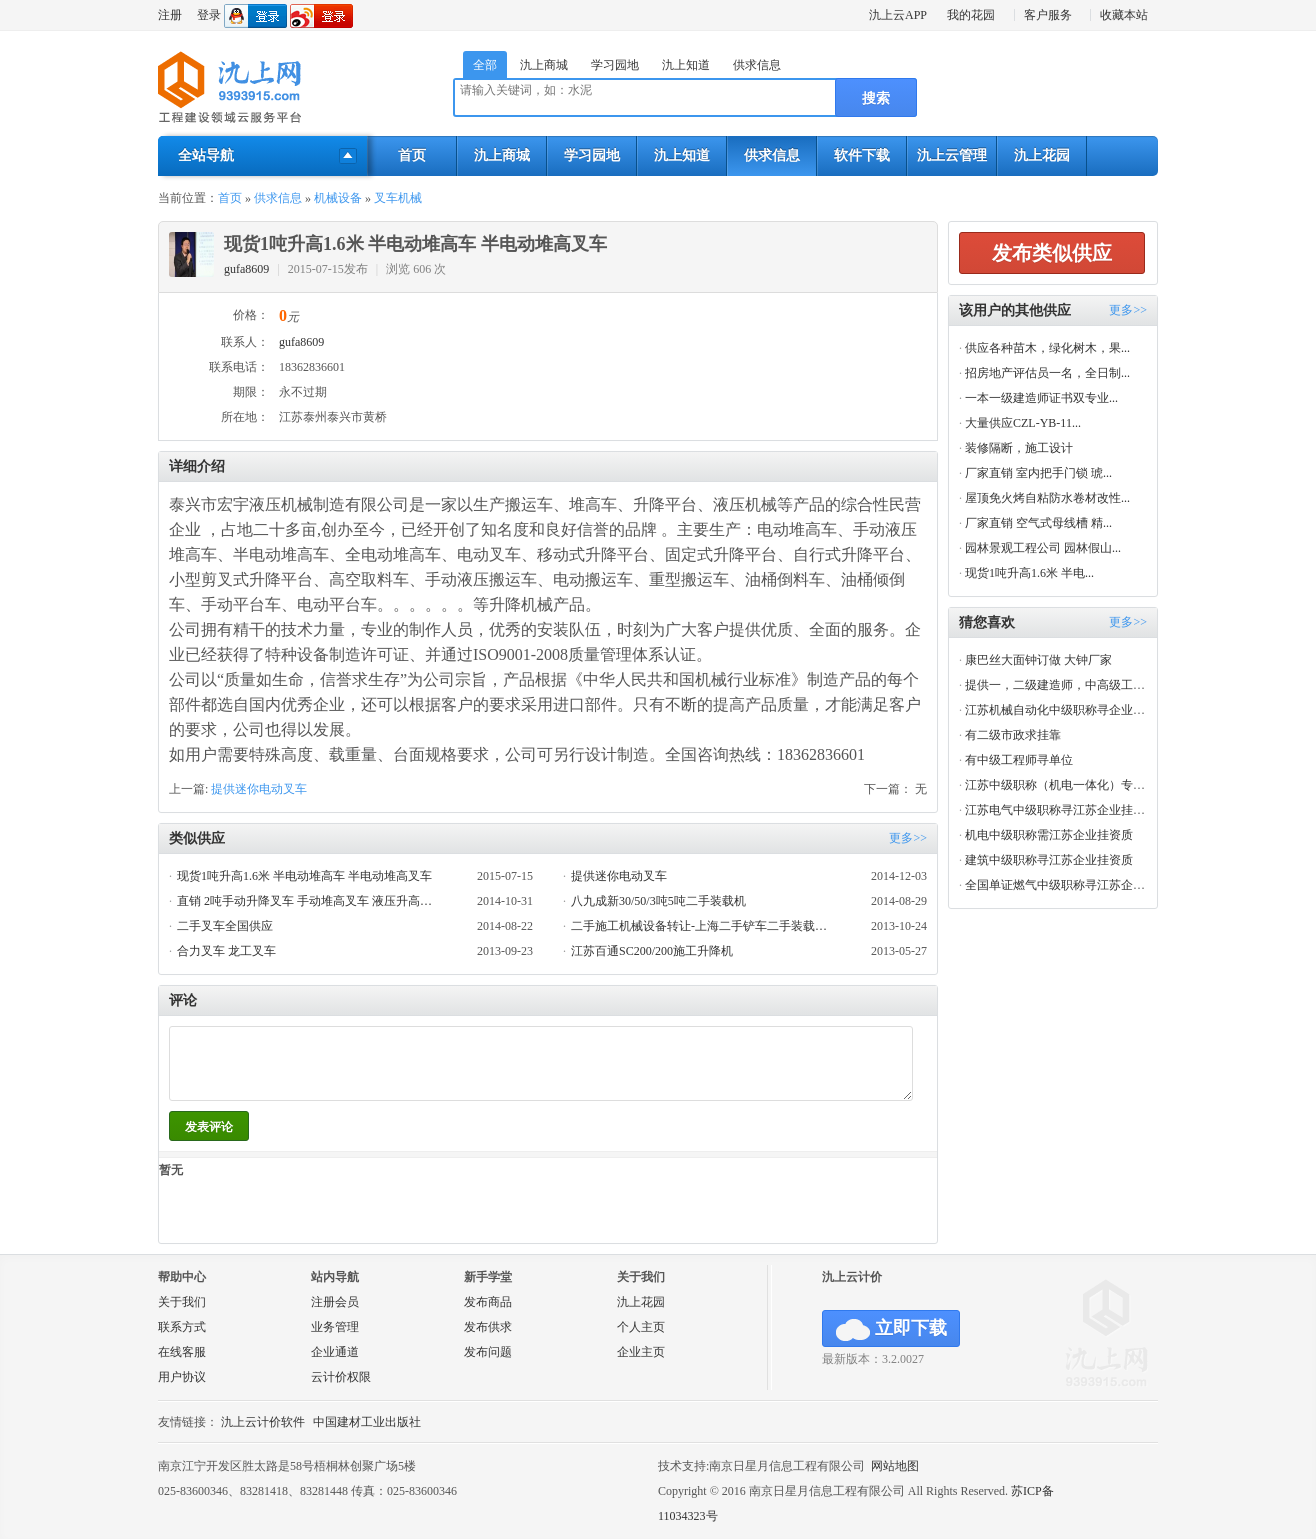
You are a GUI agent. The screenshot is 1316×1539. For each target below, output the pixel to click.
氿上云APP (898, 15)
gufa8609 (246, 269)
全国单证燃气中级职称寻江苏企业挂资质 (1073, 885)
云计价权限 (341, 1377)
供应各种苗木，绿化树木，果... (1047, 348)
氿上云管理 (952, 155)
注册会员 (335, 1302)
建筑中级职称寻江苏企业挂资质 (1049, 860)
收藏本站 (1124, 15)
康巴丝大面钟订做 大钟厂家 (1038, 660)
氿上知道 (686, 65)
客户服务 (1048, 15)
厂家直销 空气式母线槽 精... (1038, 523)
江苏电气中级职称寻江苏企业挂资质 (1061, 810)
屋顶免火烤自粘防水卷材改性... (1047, 498)
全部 (485, 65)
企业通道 (335, 1352)
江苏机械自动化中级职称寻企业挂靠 (1061, 710)
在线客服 (182, 1352)
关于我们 (182, 1302)
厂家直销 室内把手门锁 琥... (1038, 473)
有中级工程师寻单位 (1019, 760)
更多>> (908, 838)
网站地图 (895, 1466)
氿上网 (230, 88)
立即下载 (891, 1329)
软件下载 (862, 155)
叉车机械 (398, 198)
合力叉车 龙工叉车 (226, 951)
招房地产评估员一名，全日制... (1047, 373)
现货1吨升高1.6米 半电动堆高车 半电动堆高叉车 (304, 876)
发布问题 (488, 1352)
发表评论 (209, 1127)
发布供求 (488, 1327)
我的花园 (971, 15)
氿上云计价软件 (263, 1422)
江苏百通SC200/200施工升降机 (652, 951)
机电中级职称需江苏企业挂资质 (1049, 835)
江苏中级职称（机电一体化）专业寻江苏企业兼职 (1097, 785)
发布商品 (488, 1302)
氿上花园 (1042, 155)
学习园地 (615, 65)
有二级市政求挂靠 (1013, 735)
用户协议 (182, 1377)
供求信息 (757, 65)
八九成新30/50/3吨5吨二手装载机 (658, 901)
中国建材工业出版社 (367, 1422)
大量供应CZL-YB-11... (1023, 423)
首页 (412, 155)
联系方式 (182, 1327)
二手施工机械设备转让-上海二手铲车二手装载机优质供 (703, 926)
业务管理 (335, 1327)
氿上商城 (544, 65)
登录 (209, 15)
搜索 (876, 98)
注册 (170, 15)
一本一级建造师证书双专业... (1041, 398)
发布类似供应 (1052, 253)
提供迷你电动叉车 (259, 789)
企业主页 (641, 1352)
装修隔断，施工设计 (1019, 448)
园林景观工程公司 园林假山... (1043, 548)
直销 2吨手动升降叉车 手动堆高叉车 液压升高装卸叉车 (309, 901)
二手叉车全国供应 (225, 926)
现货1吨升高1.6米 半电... (1029, 573)
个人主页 (641, 1327)
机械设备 (338, 198)
